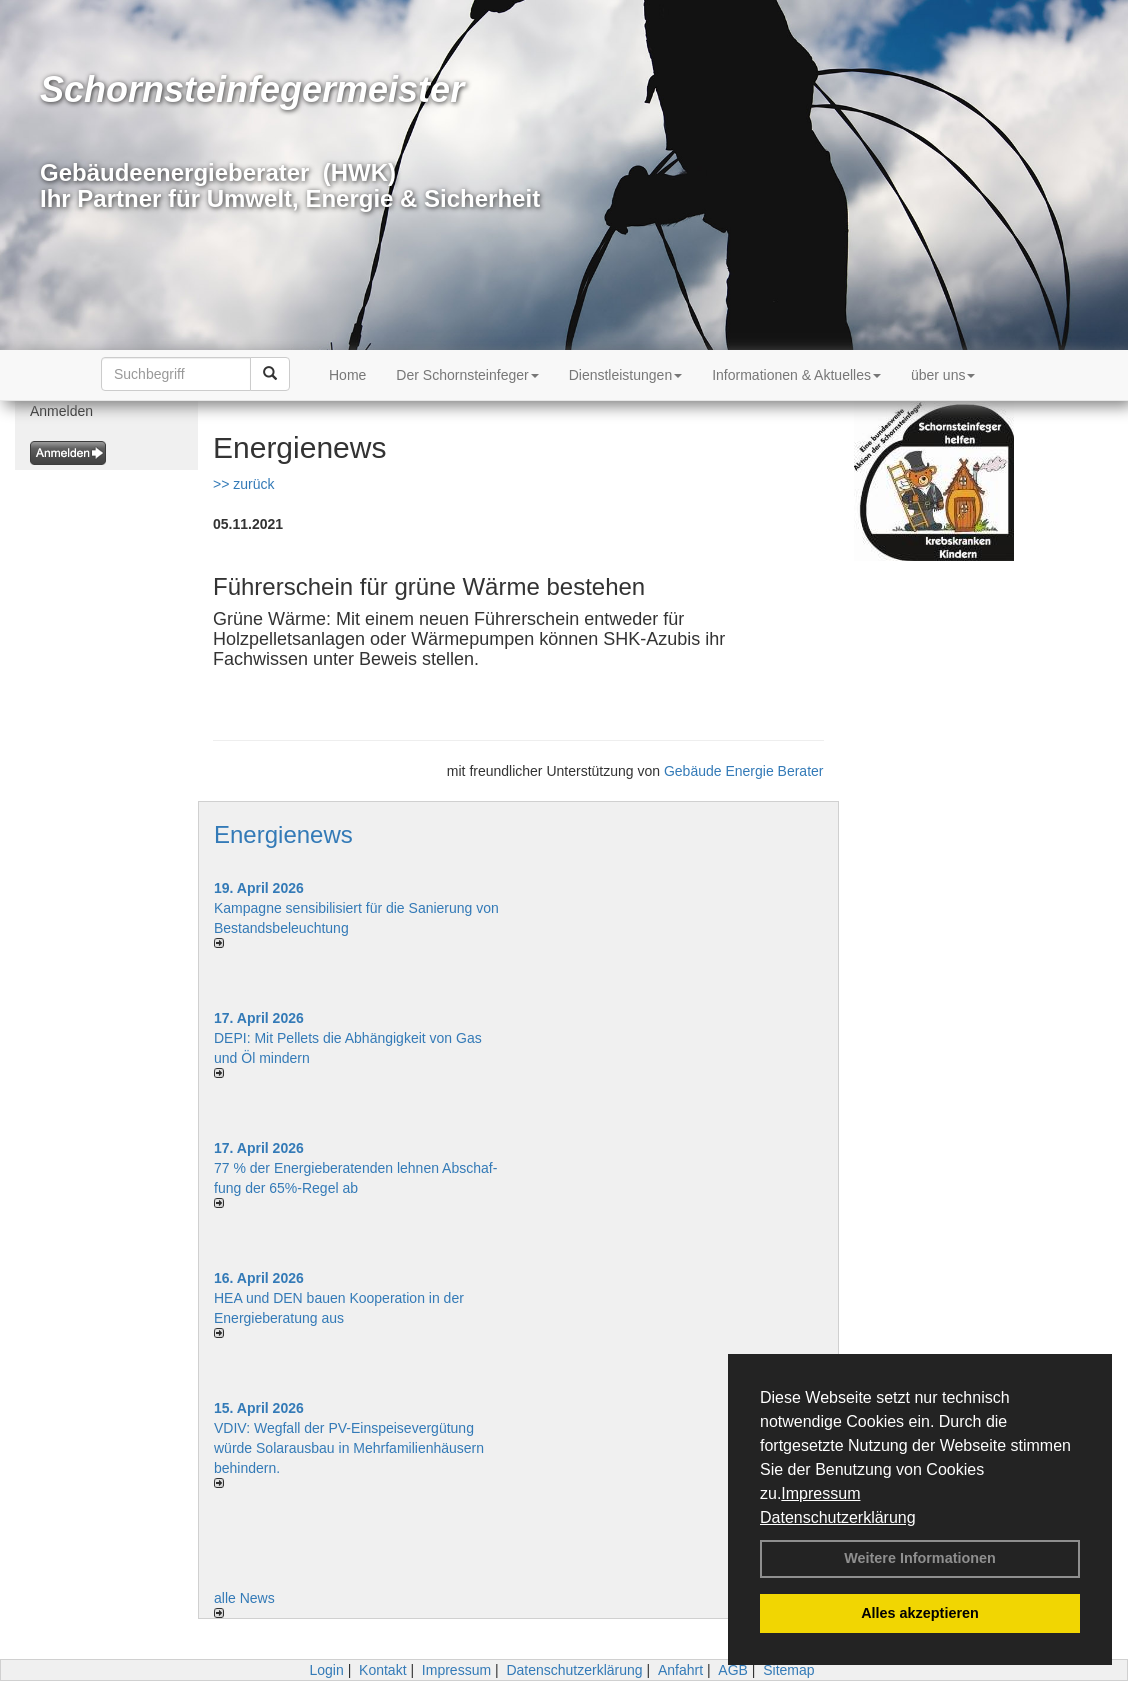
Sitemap (788, 1670)
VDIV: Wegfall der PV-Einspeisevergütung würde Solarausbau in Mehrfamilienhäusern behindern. (349, 1448)
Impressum (820, 1493)
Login (326, 1670)
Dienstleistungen (626, 375)
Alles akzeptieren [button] (920, 1613)
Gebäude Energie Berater (744, 771)
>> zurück (243, 484)
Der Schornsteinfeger (467, 375)
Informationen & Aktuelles (796, 375)
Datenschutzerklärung (838, 1517)
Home (347, 375)
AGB (733, 1670)
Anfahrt (680, 1670)
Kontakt (382, 1670)
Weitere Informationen (920, 1558)
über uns (943, 375)
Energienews (283, 834)
